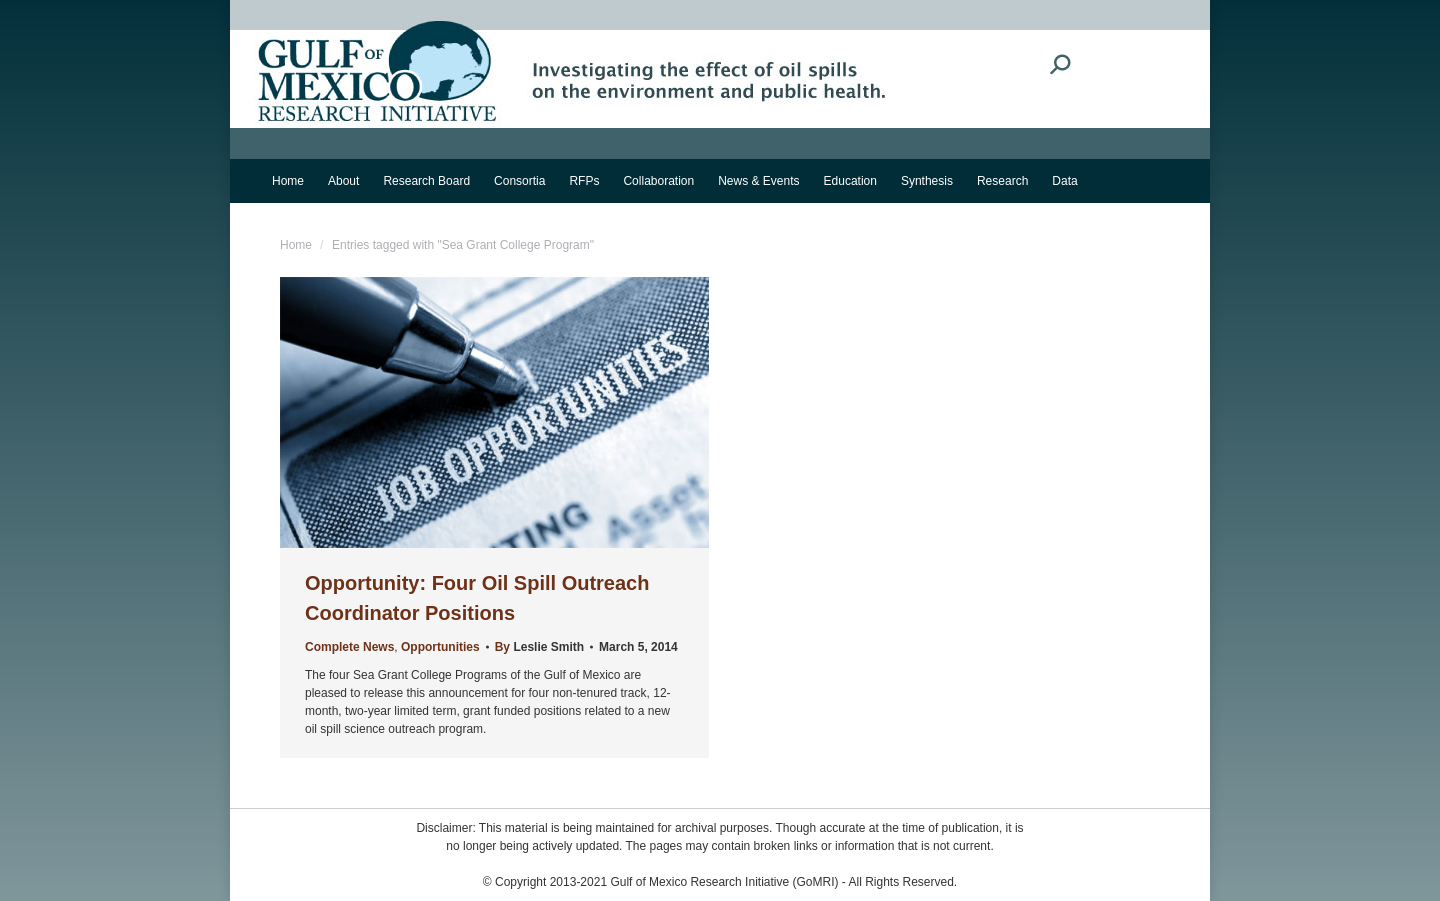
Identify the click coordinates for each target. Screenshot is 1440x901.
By (539, 647)
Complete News (349, 647)
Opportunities (440, 647)
